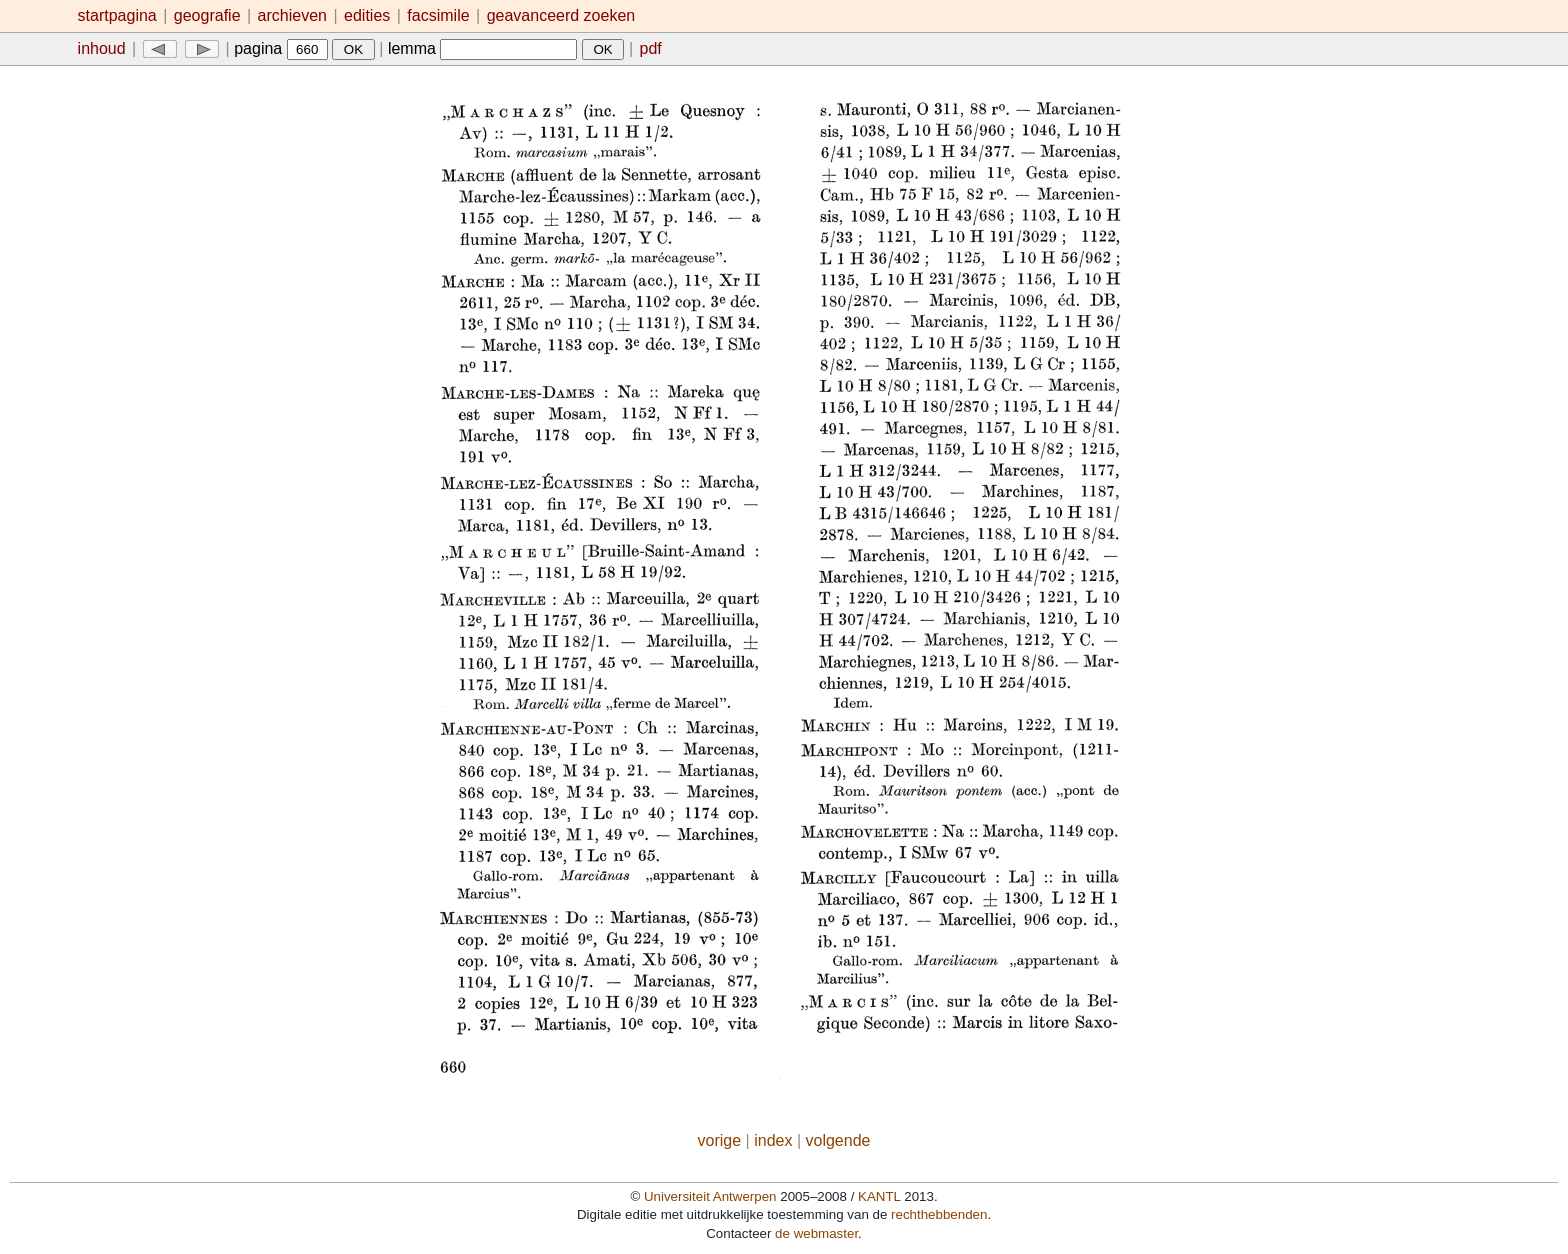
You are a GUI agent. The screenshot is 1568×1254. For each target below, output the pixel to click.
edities (367, 15)
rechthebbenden (939, 1214)
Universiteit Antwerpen (710, 1196)
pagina (281, 48)
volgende (838, 1140)
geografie (207, 15)
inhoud (102, 48)
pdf (651, 48)
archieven (292, 15)
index (773, 1140)
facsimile (440, 15)
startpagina (117, 15)
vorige (720, 1140)
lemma (482, 48)
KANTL (879, 1196)
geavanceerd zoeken (561, 15)
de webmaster (816, 1233)
